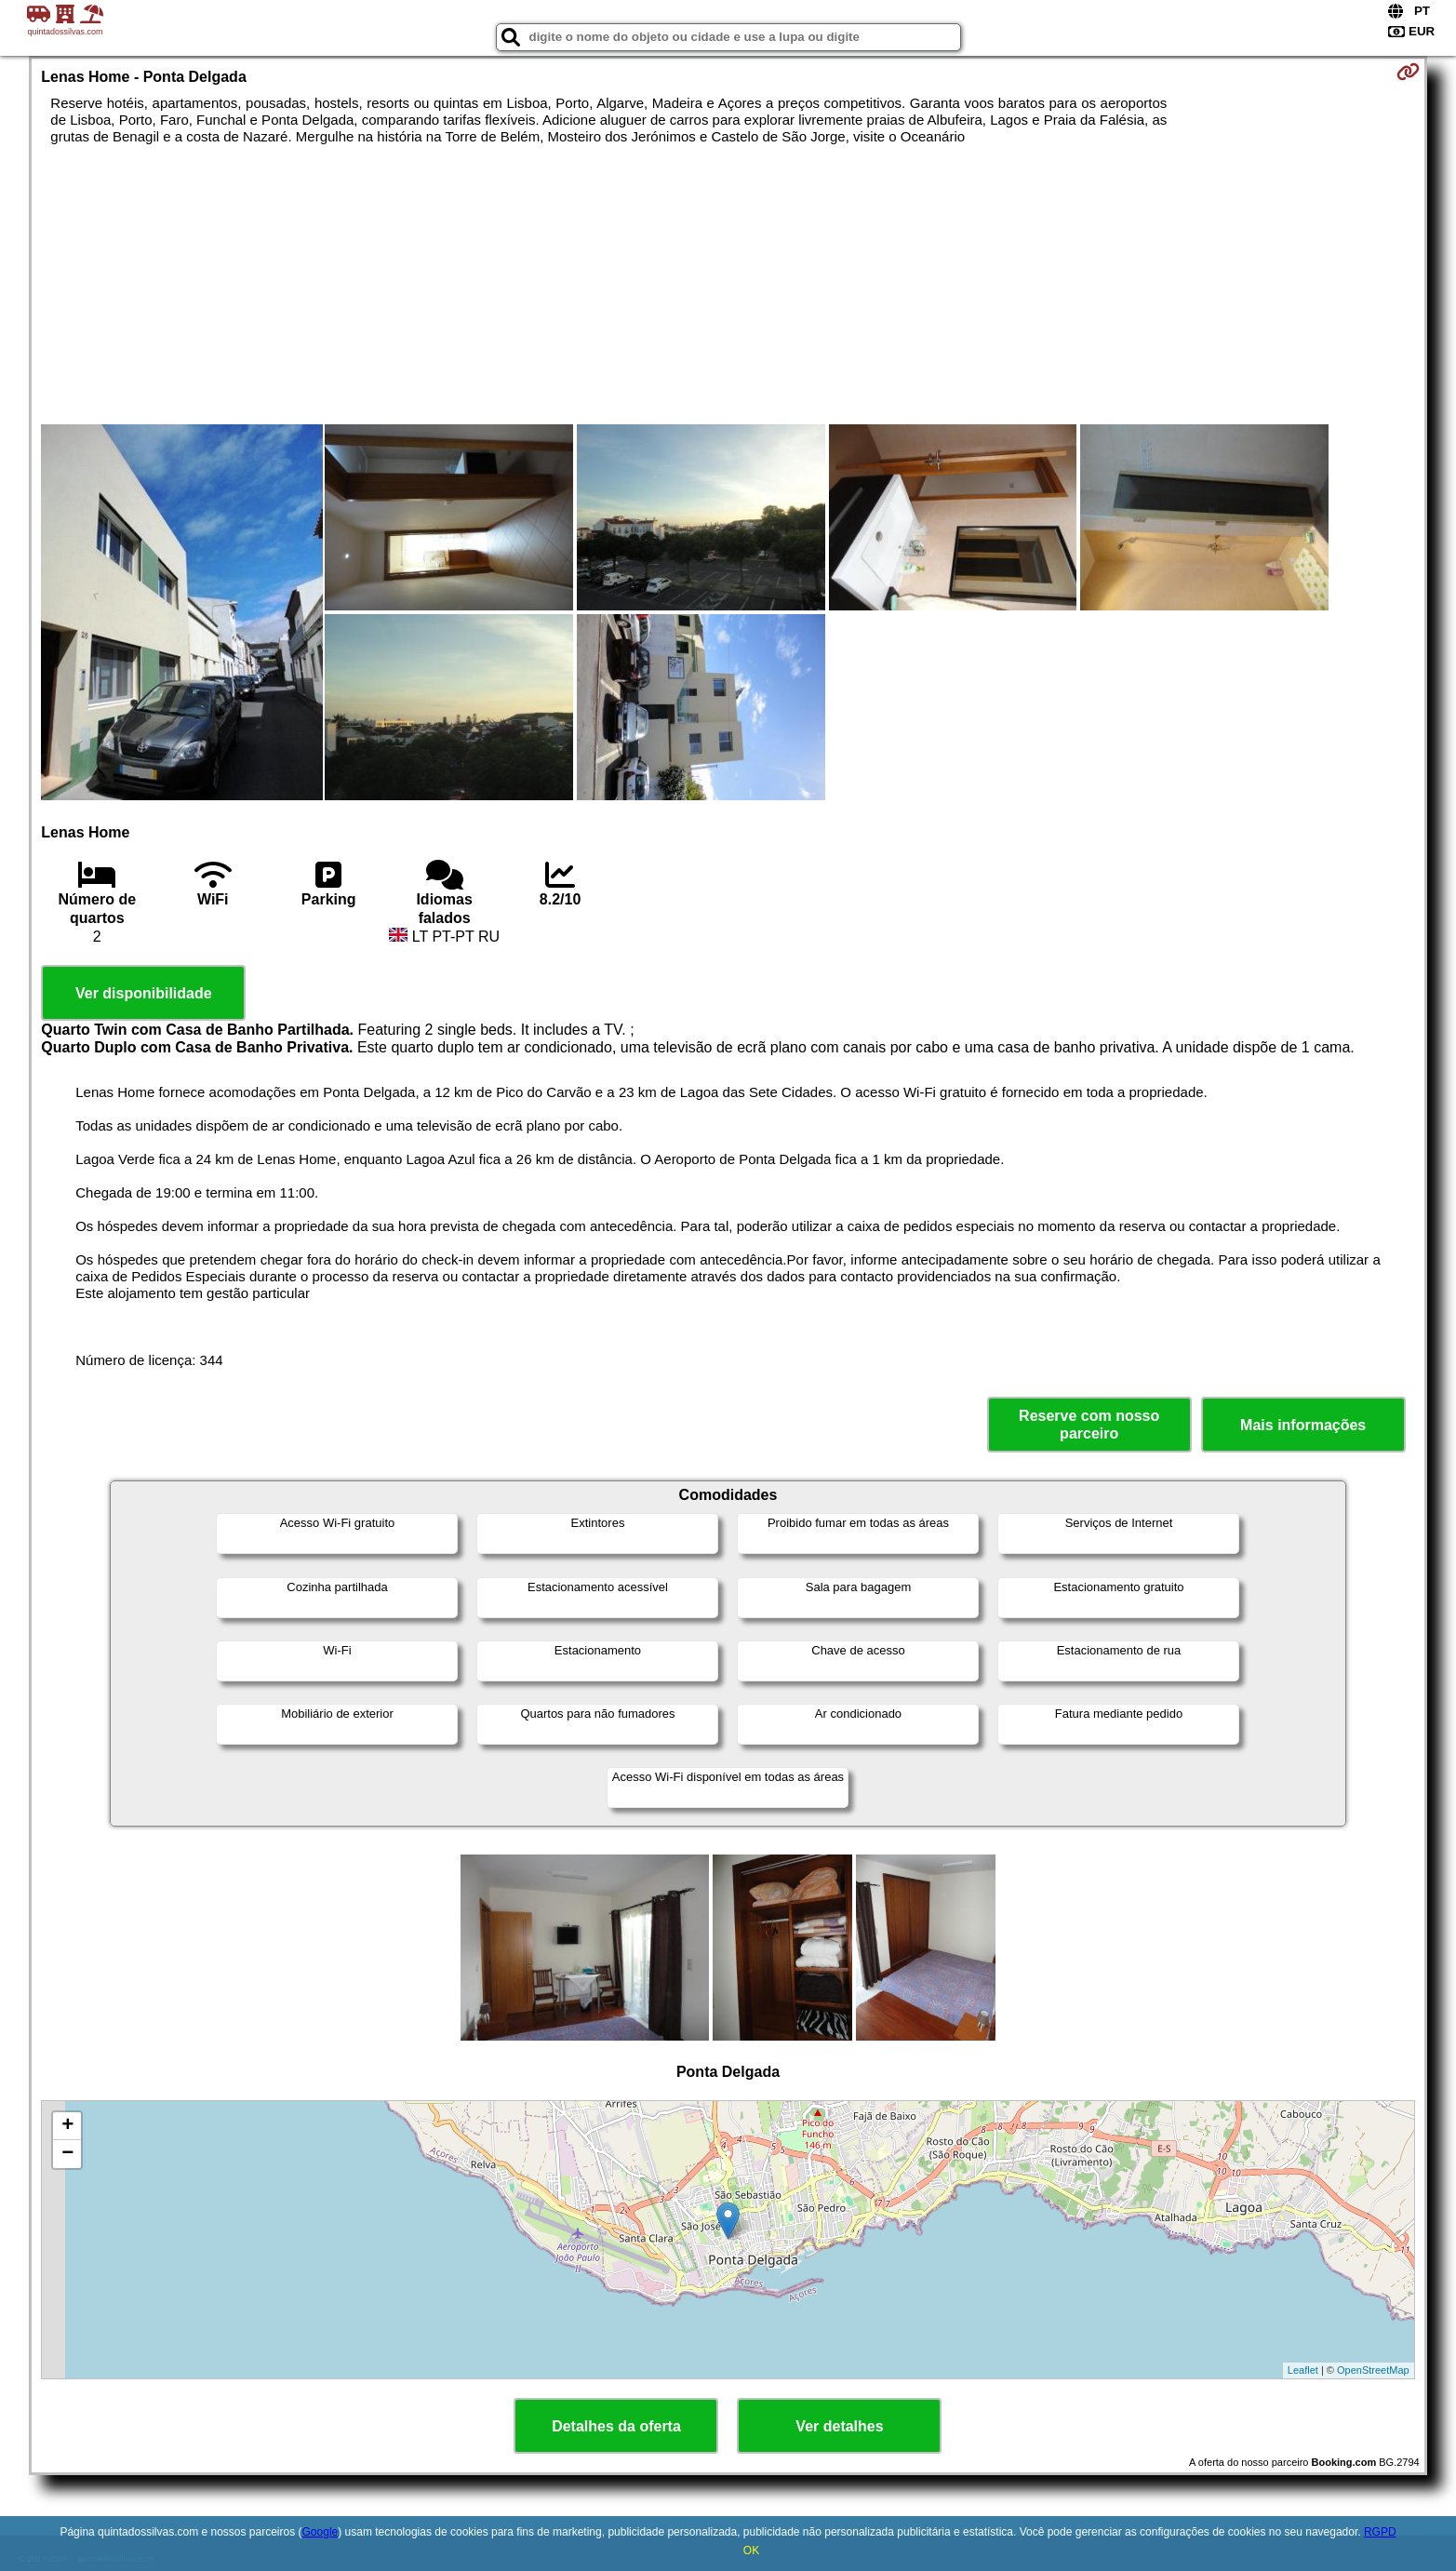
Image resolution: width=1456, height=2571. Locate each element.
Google (320, 2531)
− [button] (67, 2154)
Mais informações (1303, 1425)
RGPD (1380, 2531)
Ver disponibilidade (143, 993)
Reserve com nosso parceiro (1089, 1424)
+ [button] (67, 2126)
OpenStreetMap (1373, 2370)
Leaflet (1303, 2370)
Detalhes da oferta (616, 2426)
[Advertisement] (727, 284)
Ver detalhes (839, 2426)
